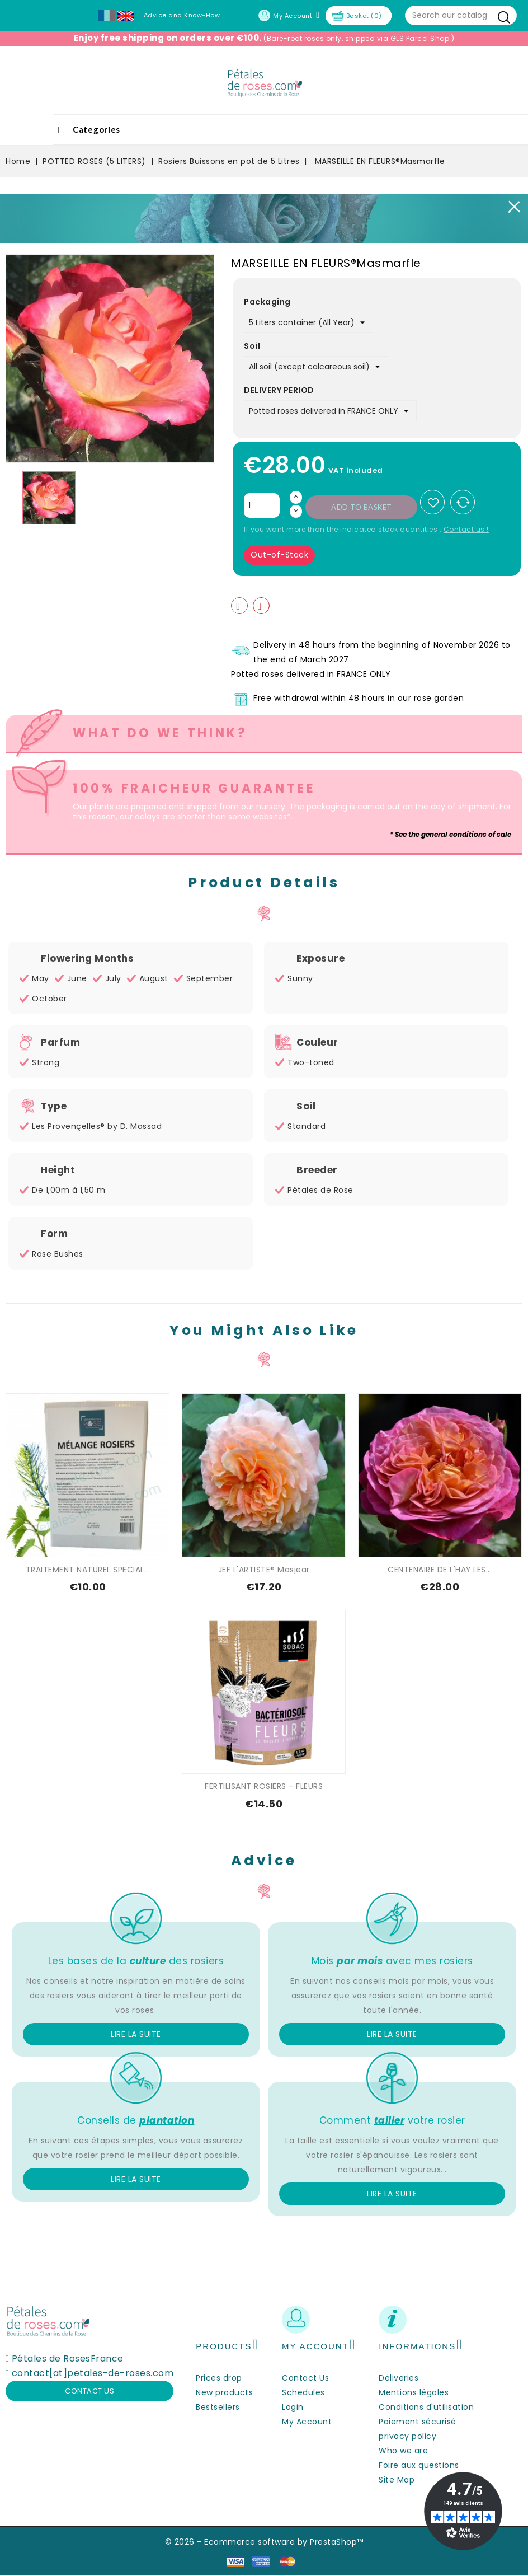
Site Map (396, 2479)
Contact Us (305, 2377)
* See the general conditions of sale (450, 834)
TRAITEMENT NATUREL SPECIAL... (88, 1569)
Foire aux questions (419, 2465)
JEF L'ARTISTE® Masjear (264, 1569)
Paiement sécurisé (417, 2421)
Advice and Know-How (182, 15)
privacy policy (407, 2436)
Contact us (89, 2391)
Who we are (403, 2450)
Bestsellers (218, 2407)
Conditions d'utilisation (426, 2407)
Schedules (303, 2392)
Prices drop (219, 2377)
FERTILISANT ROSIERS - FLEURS (264, 1786)
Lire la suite (136, 2034)
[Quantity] (262, 505)
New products (224, 2392)
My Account (307, 2421)
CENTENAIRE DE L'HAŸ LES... (440, 1569)
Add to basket (361, 507)
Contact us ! (466, 529)
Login (293, 2407)
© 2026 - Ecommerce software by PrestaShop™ (264, 2541)
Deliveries (398, 2377)
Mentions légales (414, 2392)
